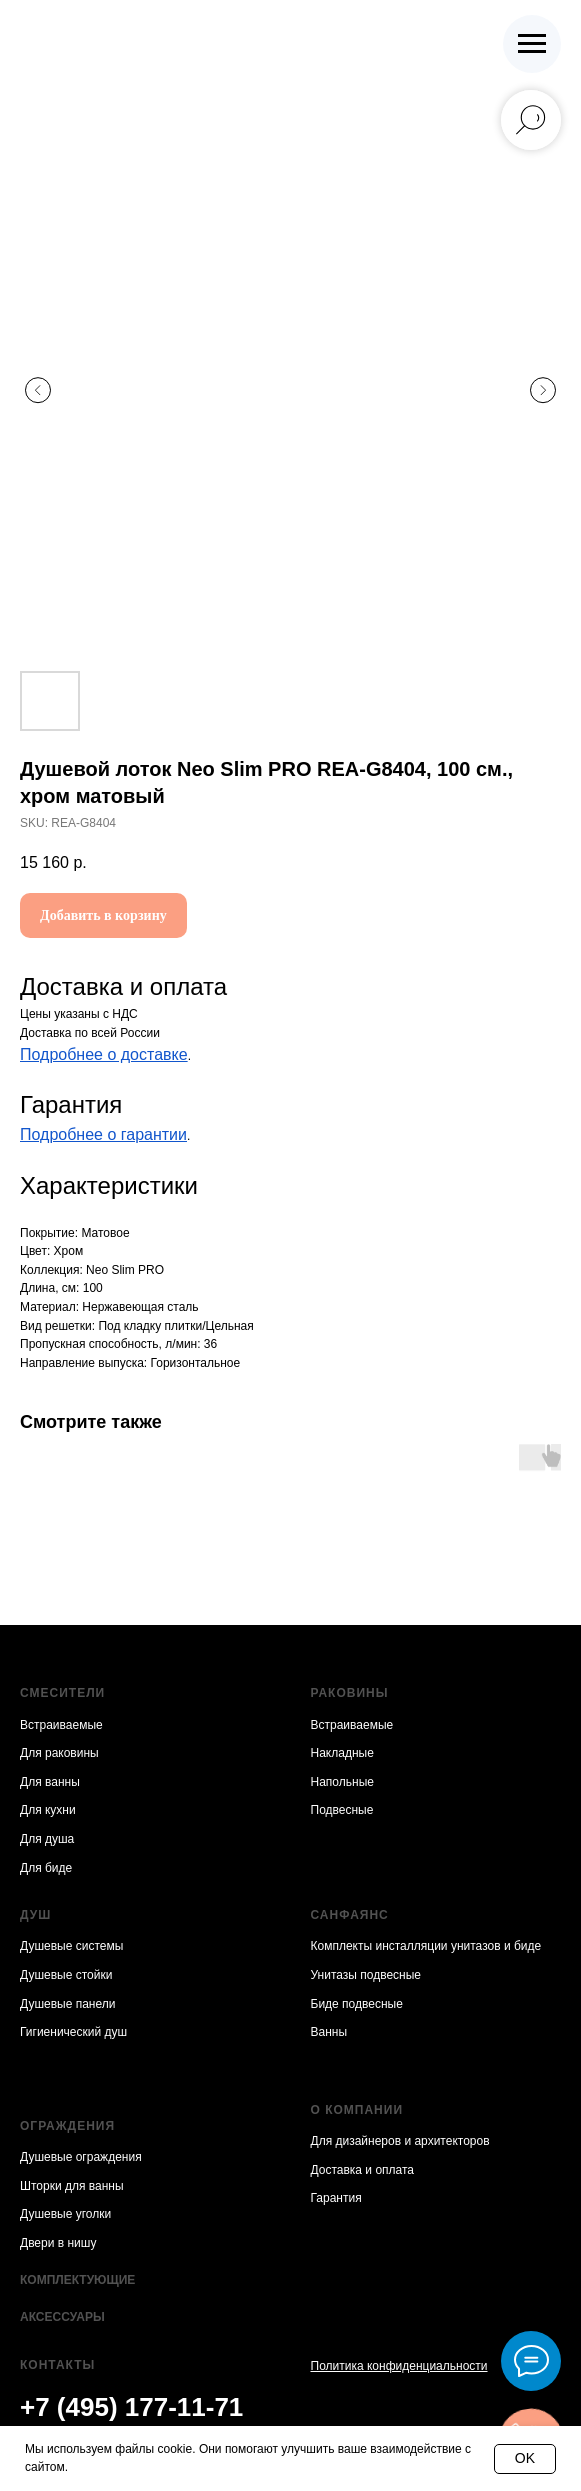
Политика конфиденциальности (399, 2366)
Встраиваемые (61, 1725)
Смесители (62, 1693)
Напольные (342, 1782)
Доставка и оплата (363, 2170)
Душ (35, 1915)
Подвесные (342, 1810)
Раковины (350, 1693)
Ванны (329, 2032)
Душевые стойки (66, 1975)
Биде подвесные (357, 2004)
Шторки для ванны (72, 2186)
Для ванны (50, 1782)
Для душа (47, 1839)
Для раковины (59, 1753)
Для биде (46, 1868)
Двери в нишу (58, 2243)
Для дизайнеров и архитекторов (400, 2141)
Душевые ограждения (81, 2157)
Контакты (57, 2365)
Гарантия (336, 2198)
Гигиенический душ (73, 2032)
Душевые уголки (65, 2214)
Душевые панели (67, 2004)
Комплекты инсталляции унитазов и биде (426, 1946)
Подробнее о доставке (104, 1054)
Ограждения (67, 2126)
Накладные (342, 1753)
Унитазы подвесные (366, 1975)
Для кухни (48, 1810)
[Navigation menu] (532, 44)
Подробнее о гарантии (103, 1134)
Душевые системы (71, 1946)
